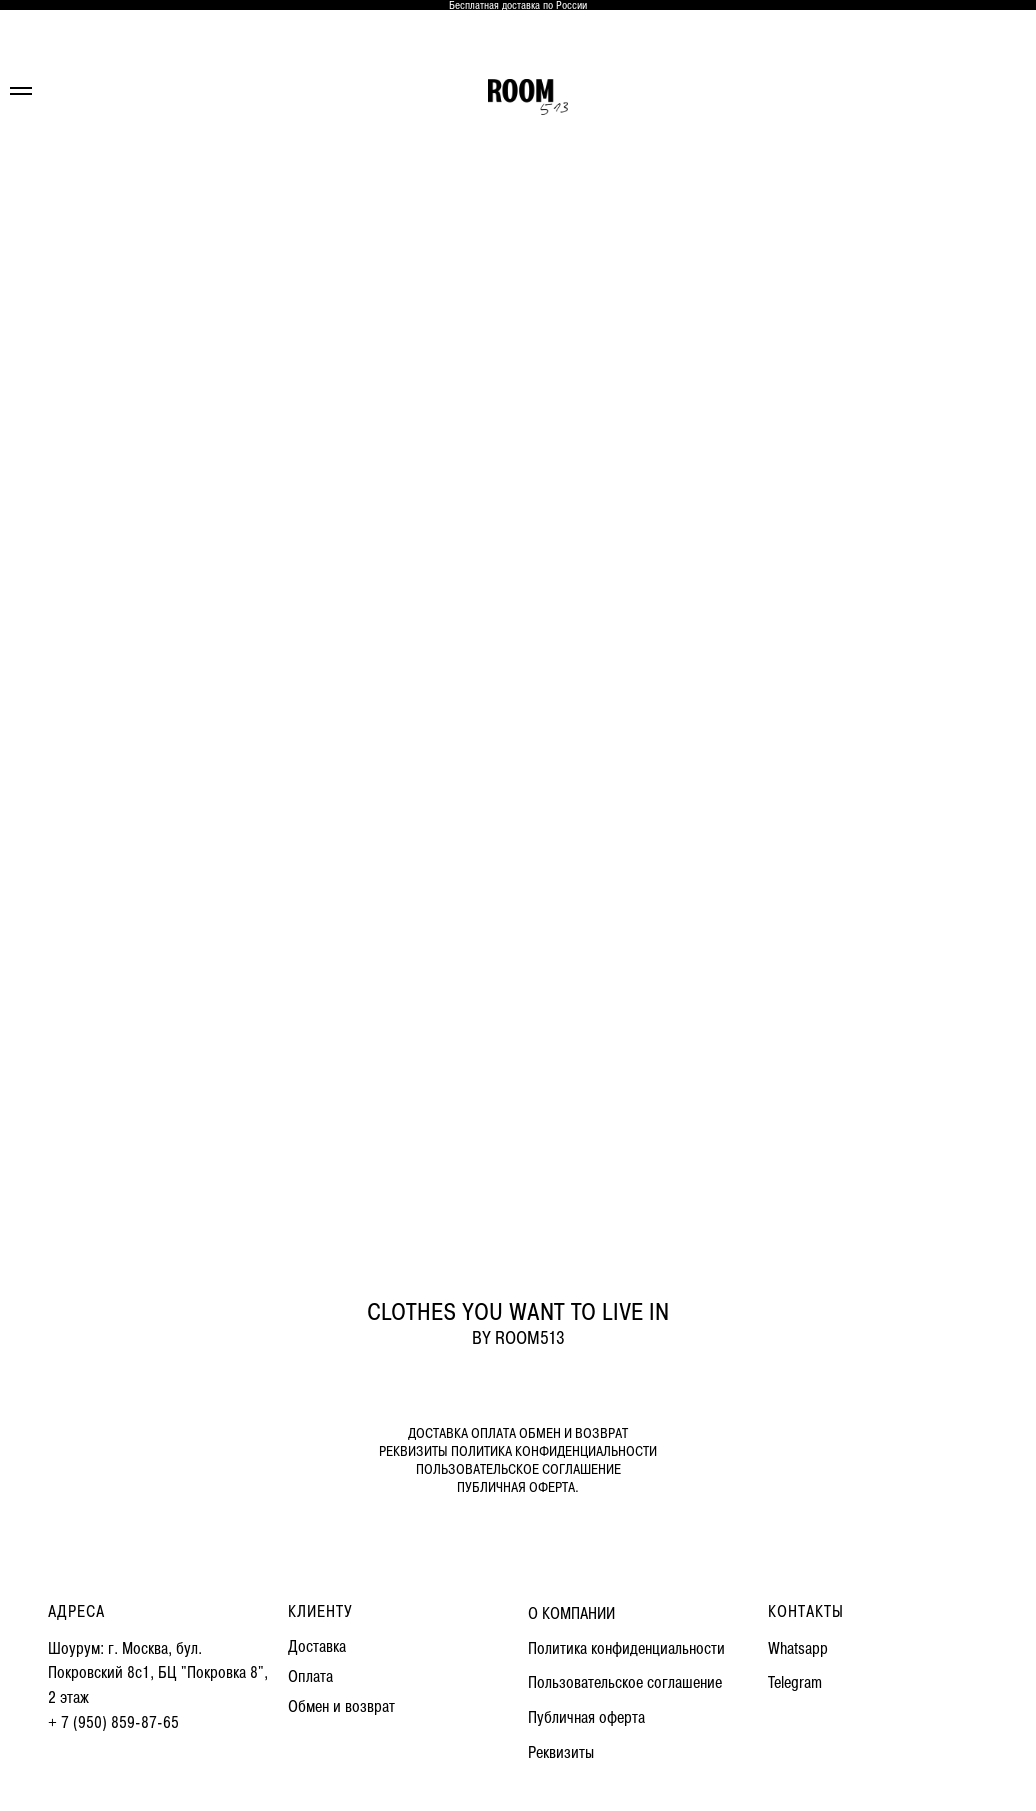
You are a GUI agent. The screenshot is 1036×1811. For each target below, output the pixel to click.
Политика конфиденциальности (626, 1648)
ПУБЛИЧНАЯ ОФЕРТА (516, 1487)
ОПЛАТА (493, 1433)
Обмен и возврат (341, 1706)
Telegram (795, 1682)
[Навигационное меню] (21, 91)
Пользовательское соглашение (625, 1682)
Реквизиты (561, 1752)
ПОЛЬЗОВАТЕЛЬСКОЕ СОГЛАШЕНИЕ (518, 1469)
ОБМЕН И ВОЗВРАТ (573, 1433)
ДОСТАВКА (438, 1433)
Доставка (317, 1646)
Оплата (310, 1676)
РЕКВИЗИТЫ (413, 1451)
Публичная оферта (586, 1717)
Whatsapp (798, 1648)
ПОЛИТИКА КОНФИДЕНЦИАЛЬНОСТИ (554, 1451)
